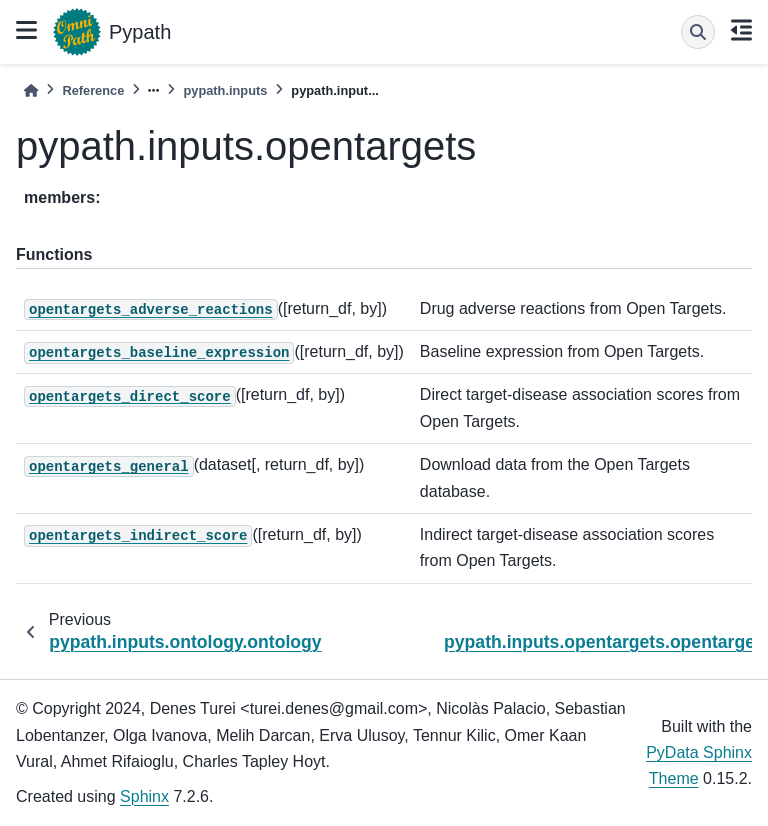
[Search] (698, 32)
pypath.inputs (225, 90)
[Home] (31, 90)
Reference (93, 90)
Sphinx (144, 796)
